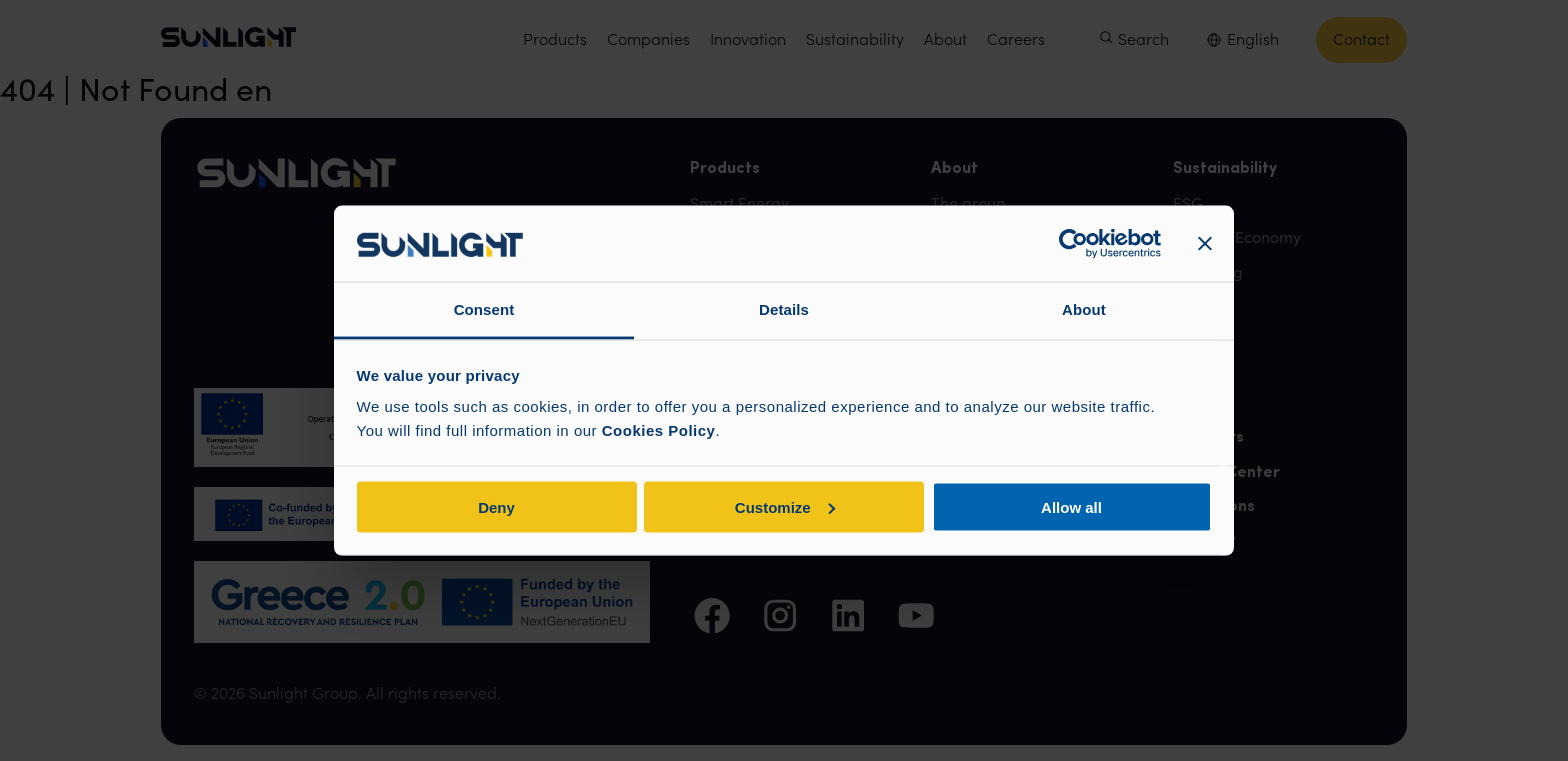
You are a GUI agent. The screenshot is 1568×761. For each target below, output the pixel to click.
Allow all (1071, 506)
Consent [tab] (484, 309)
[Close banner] (1205, 244)
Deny (496, 506)
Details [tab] (784, 309)
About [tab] (1084, 309)
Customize (785, 506)
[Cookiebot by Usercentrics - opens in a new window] (1073, 244)
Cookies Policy (659, 430)
